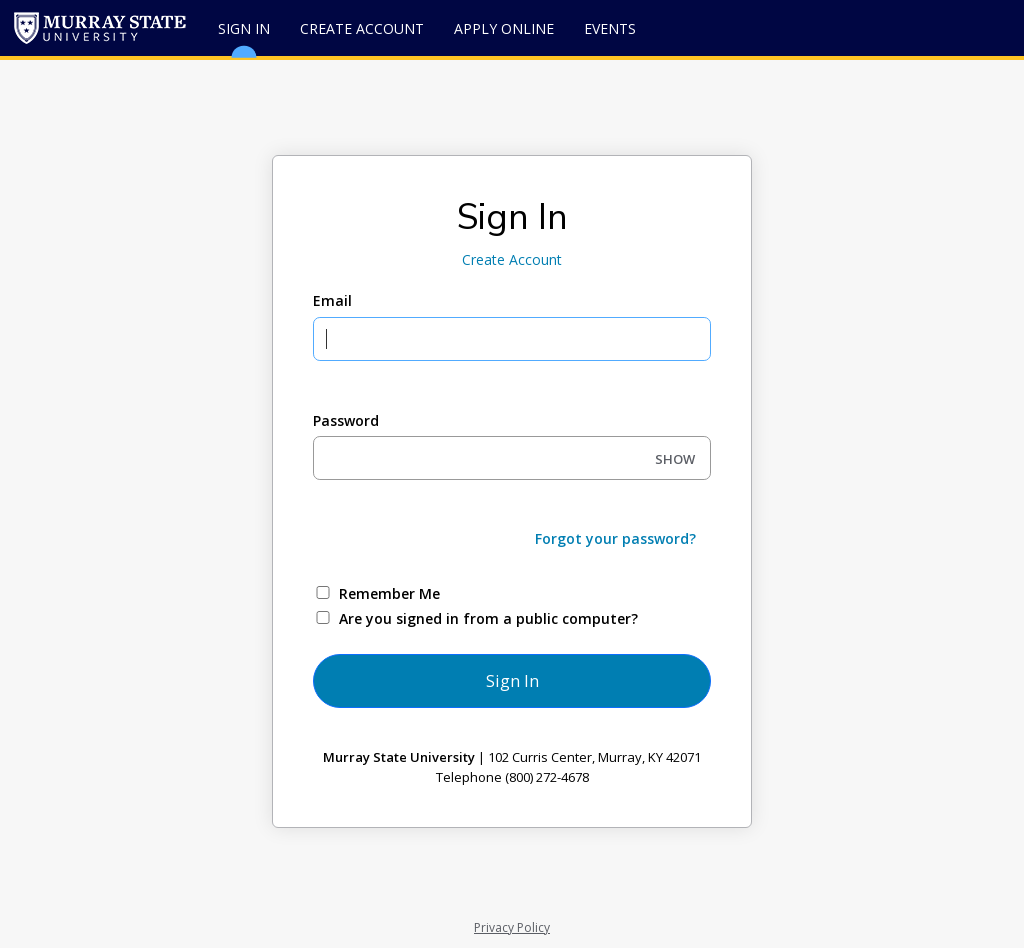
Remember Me (389, 593)
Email (332, 300)
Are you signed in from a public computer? (488, 618)
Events (610, 28)
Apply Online (504, 28)
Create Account (362, 28)
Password (346, 420)
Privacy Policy (512, 927)
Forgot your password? (615, 538)
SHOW (675, 459)
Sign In (244, 37)
